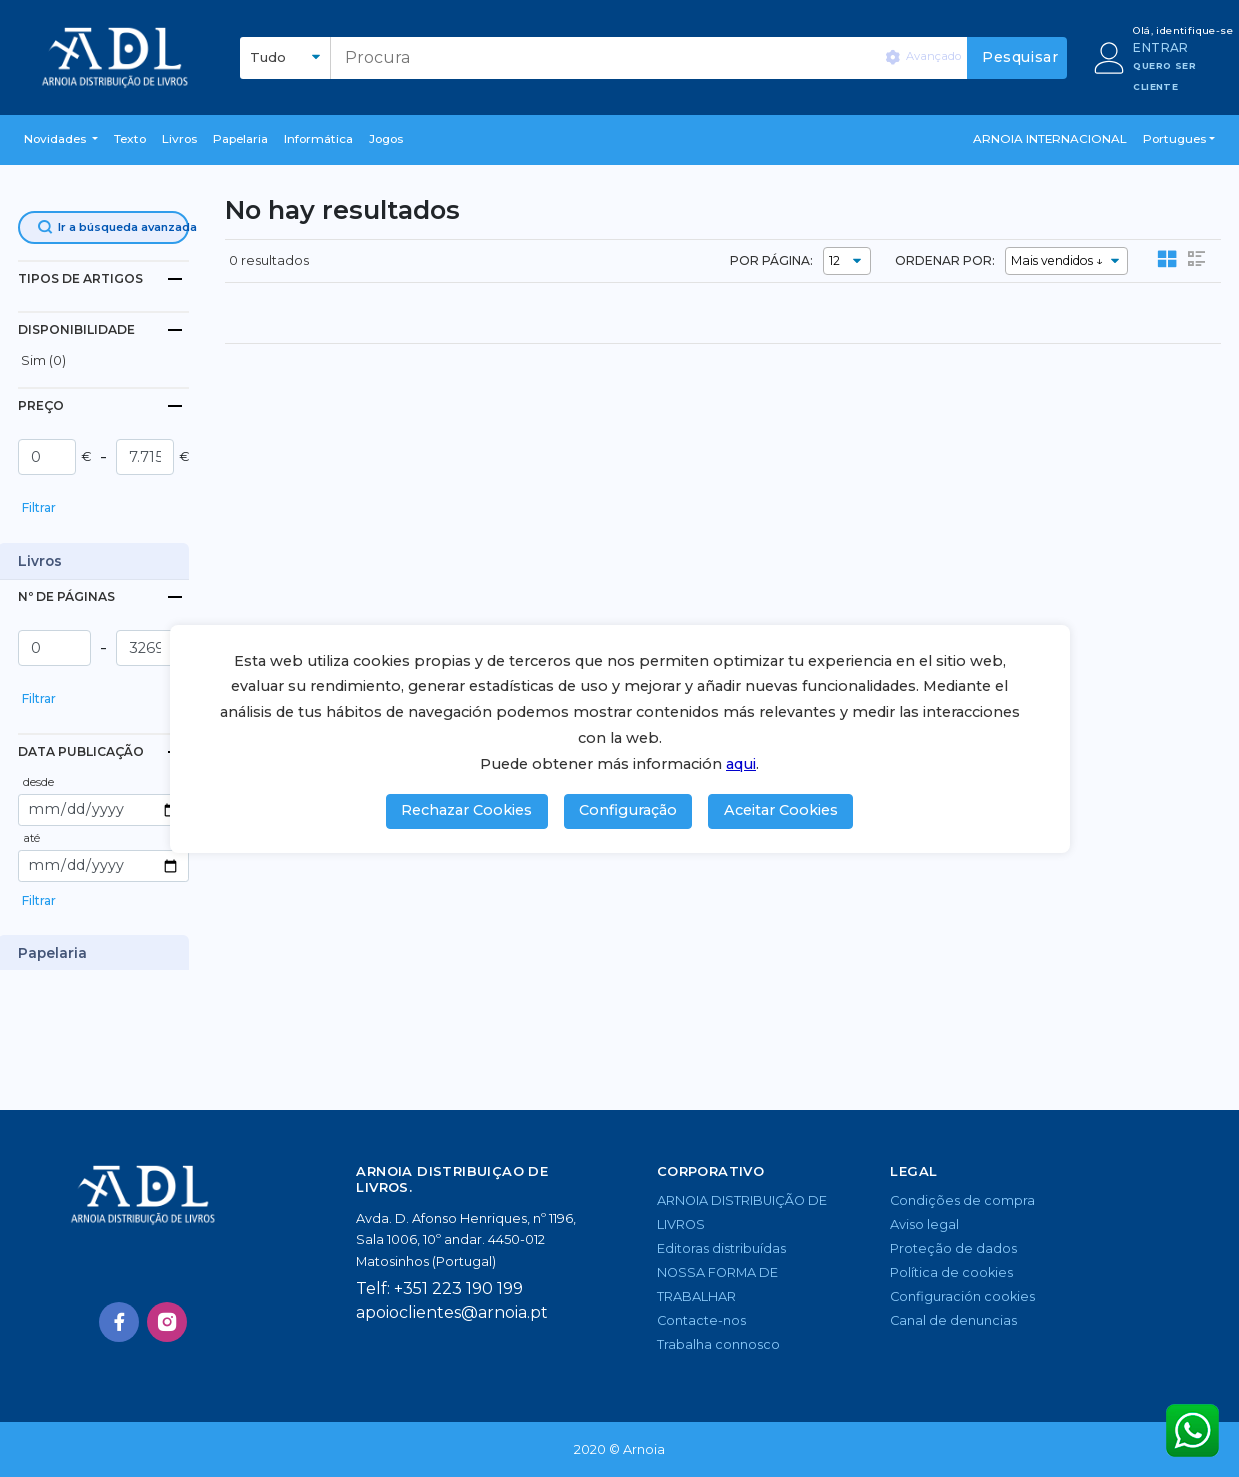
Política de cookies (951, 1272)
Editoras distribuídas (721, 1248)
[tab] (103, 278)
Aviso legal (924, 1224)
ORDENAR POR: (945, 260)
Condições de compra (962, 1200)
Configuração (628, 810)
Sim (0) (43, 360)
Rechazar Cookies (466, 810)
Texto (130, 139)
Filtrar (39, 507)
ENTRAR (1160, 47)
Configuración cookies (962, 1296)
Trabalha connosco (718, 1344)
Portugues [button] (1174, 139)
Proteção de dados (953, 1248)
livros (179, 139)
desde (38, 782)
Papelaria (240, 139)
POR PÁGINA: (771, 260)
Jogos (386, 139)
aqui (741, 764)
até (31, 838)
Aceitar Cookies (781, 810)
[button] (61, 140)
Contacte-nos (701, 1320)
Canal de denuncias (953, 1320)
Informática (318, 139)
